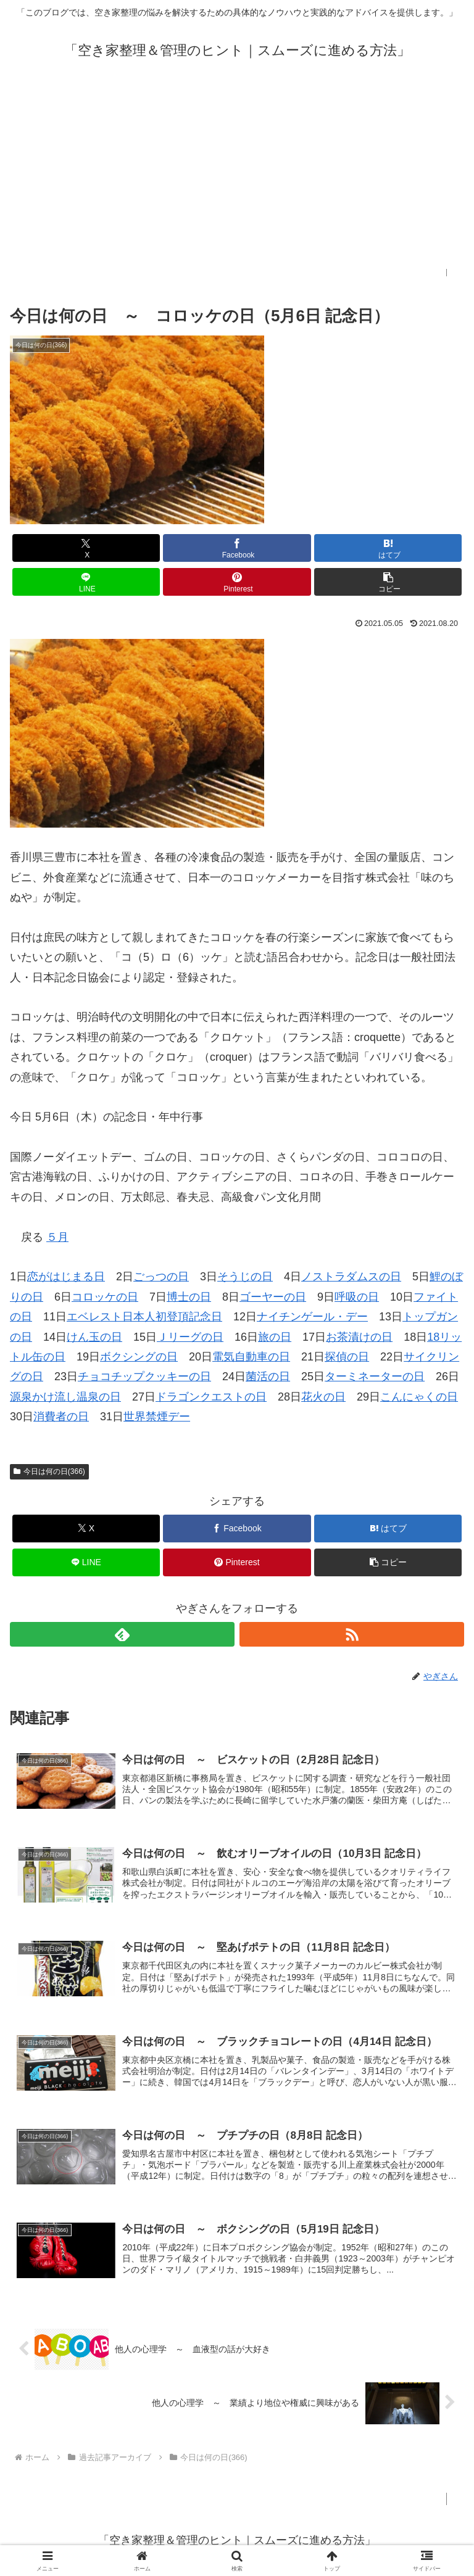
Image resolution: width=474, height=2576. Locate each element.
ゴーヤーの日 (272, 1297)
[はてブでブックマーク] (388, 548)
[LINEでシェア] (86, 582)
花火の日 (323, 1397)
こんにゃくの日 (419, 1397)
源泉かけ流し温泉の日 (65, 1397)
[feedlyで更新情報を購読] (122, 1634)
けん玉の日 (94, 1337)
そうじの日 (245, 1276)
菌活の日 (268, 1376)
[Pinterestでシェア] (236, 582)
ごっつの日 (161, 1276)
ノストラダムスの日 (351, 1276)
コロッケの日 (105, 1297)
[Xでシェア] (86, 548)
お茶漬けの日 (359, 1337)
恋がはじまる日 (66, 1276)
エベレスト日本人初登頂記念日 (144, 1317)
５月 (57, 1237)
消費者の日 (61, 1416)
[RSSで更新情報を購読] (351, 1634)
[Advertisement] (237, 182)
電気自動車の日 (251, 1357)
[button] (388, 582)
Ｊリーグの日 (190, 1337)
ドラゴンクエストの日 (211, 1397)
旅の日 (274, 1337)
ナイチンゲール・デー (312, 1317)
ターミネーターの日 (375, 1376)
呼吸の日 (357, 1297)
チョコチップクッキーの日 (144, 1376)
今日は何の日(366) (49, 1471)
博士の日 (189, 1297)
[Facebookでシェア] (236, 548)
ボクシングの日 (139, 1357)
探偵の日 (347, 1357)
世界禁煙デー (156, 1416)
